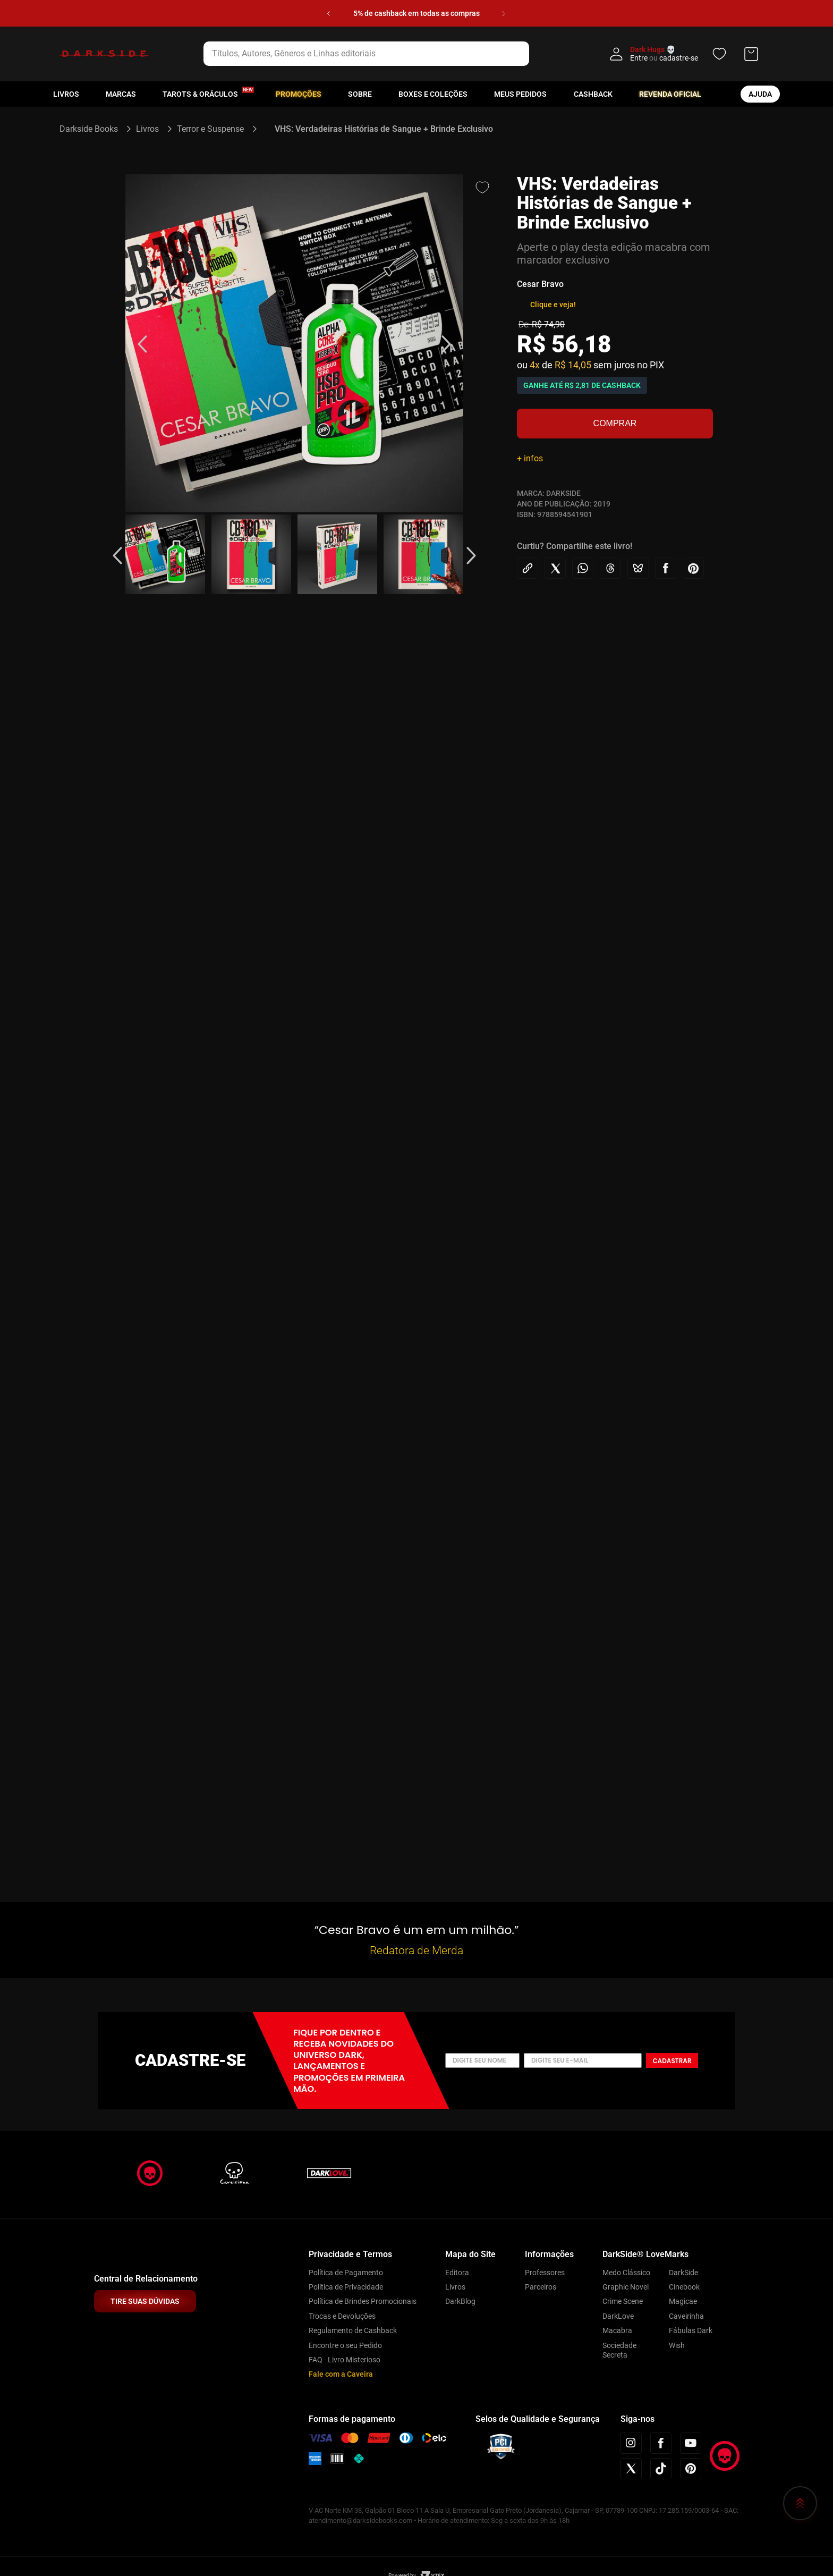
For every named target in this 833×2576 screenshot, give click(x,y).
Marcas (121, 94)
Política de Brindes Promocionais (362, 2301)
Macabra (617, 2330)
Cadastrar (671, 2060)
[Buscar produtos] (546, 53)
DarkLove (618, 2316)
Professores (545, 2272)
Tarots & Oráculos (200, 94)
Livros (66, 94)
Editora (457, 2272)
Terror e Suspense (210, 129)
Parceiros (540, 2287)
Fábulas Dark (690, 2330)
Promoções (298, 94)
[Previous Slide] (328, 13)
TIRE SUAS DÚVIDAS (145, 2301)
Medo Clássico (626, 2272)
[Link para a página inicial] (93, 129)
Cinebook (684, 2287)
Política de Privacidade (346, 2287)
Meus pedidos (520, 94)
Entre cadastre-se (664, 58)
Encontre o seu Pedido (345, 2345)
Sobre (360, 94)
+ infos (530, 458)
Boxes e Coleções (433, 94)
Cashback (593, 94)
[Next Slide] (504, 13)
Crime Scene (622, 2301)
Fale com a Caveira (341, 2374)
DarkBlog (460, 2301)
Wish (677, 2345)
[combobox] (380, 53)
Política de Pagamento (346, 2272)
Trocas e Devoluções (342, 2316)
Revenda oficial (670, 94)
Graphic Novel (625, 2287)
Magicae (683, 2301)
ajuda (760, 94)
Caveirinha (686, 2316)
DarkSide (683, 2272)
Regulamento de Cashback (353, 2330)
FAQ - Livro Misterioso (344, 2359)
